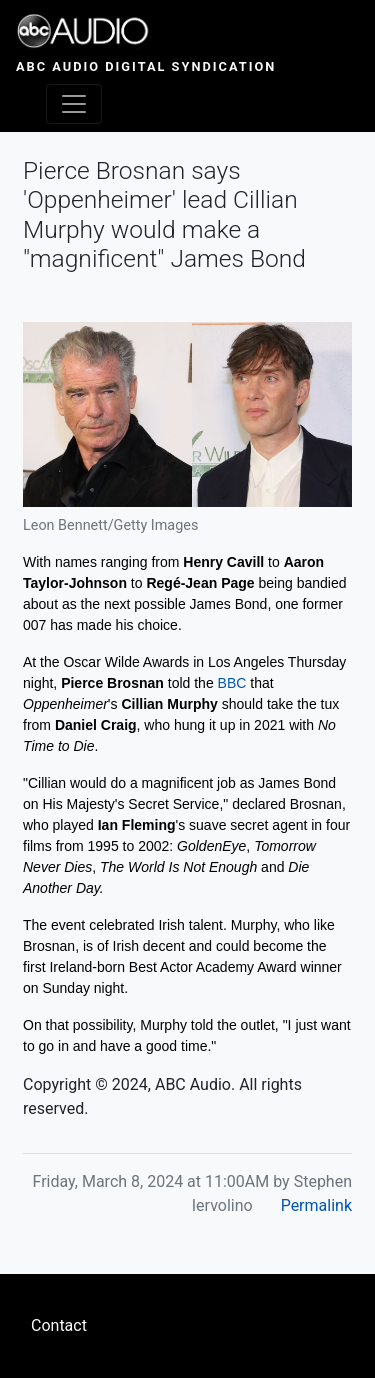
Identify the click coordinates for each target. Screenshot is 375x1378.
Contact (59, 1325)
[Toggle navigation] (74, 104)
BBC (232, 683)
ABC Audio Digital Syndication (146, 66)
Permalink (316, 1205)
